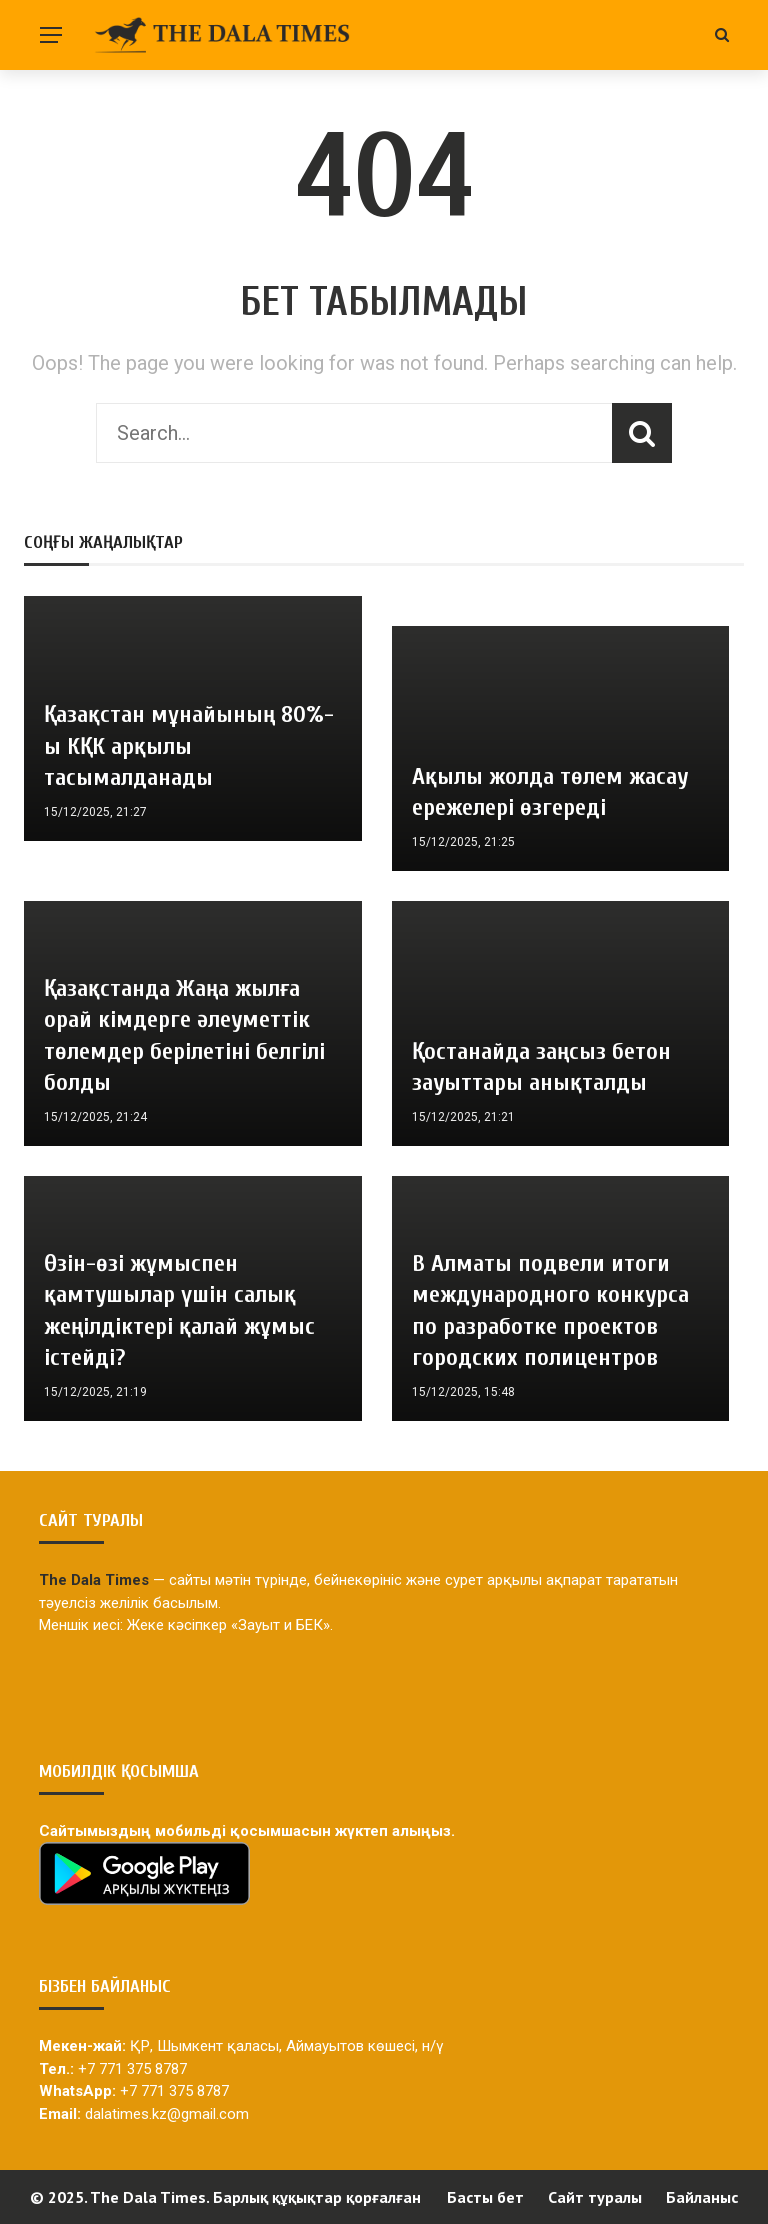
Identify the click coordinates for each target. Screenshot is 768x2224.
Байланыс (702, 2197)
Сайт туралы (595, 2197)
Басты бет (485, 2197)
